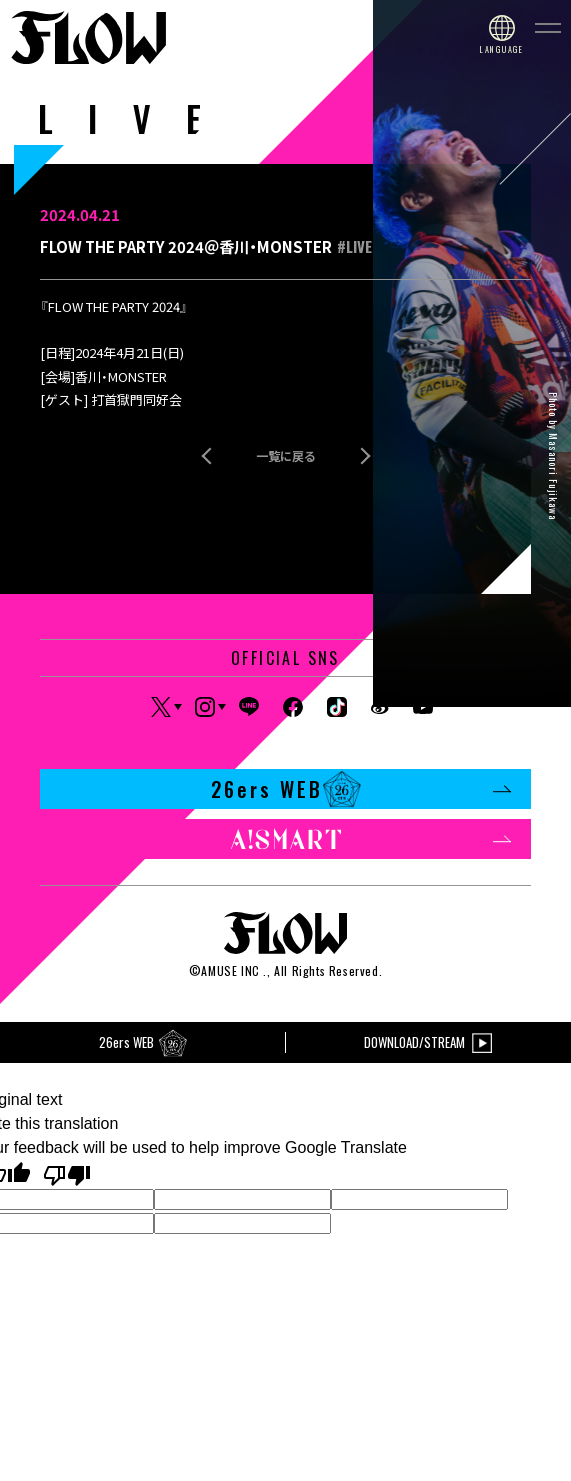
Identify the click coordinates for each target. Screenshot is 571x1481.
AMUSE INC (230, 970)
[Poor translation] (67, 1174)
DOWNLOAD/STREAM (428, 1042)
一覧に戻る (286, 455)
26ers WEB (361, 789)
